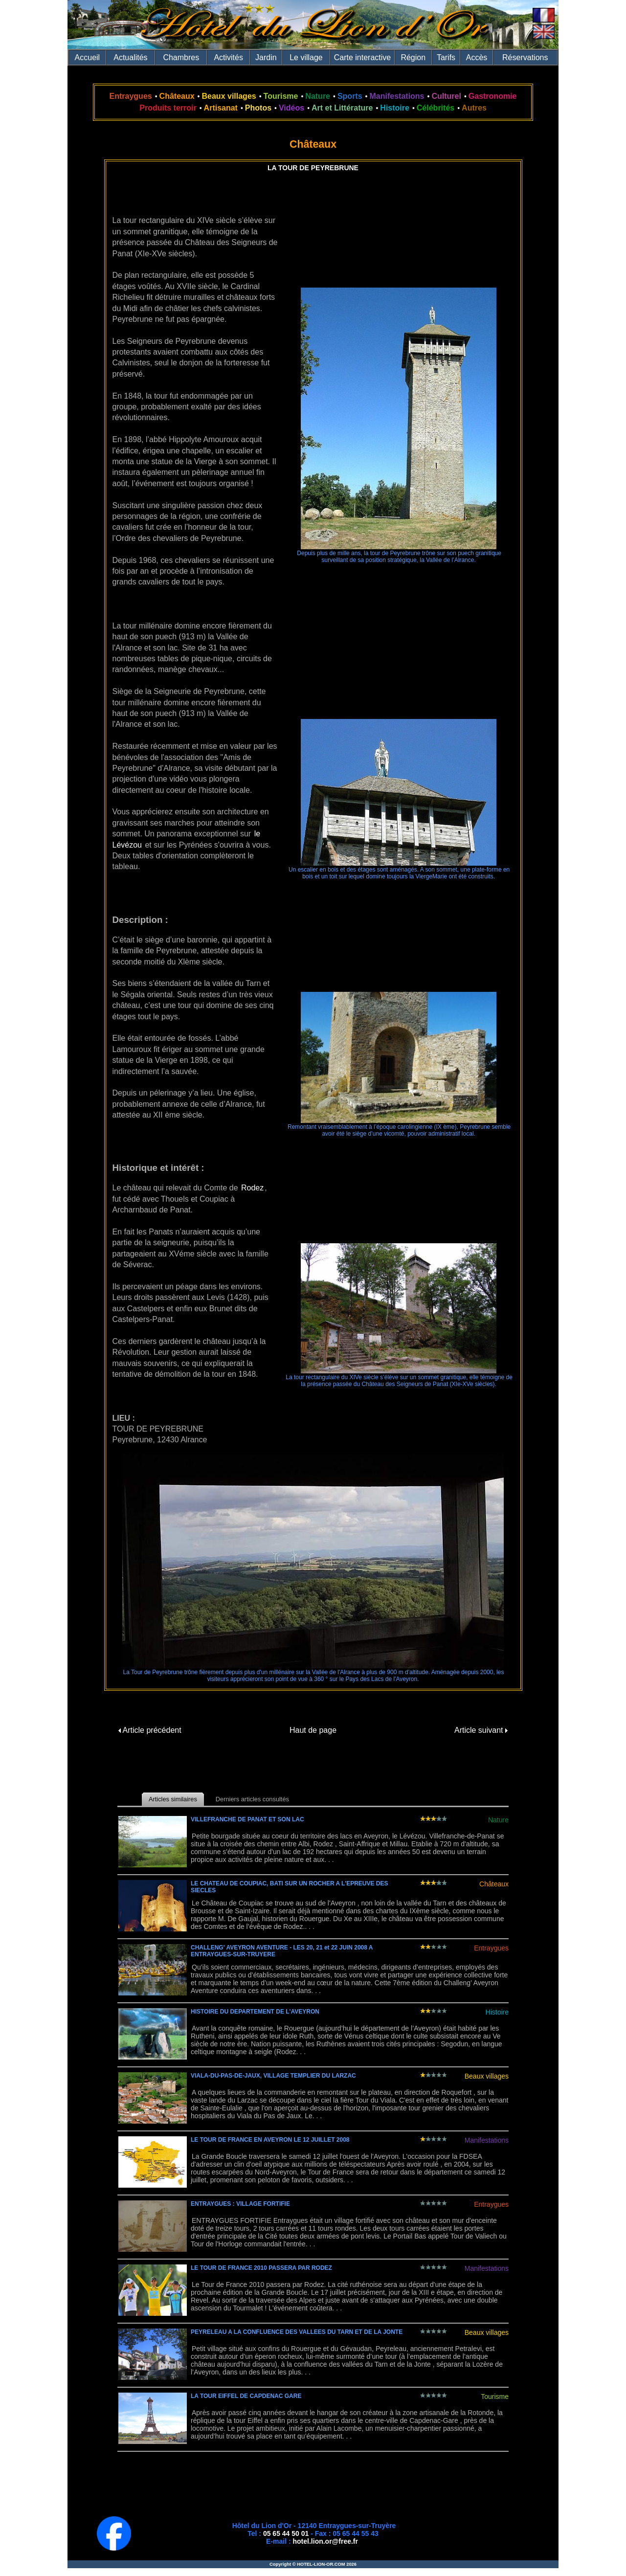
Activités (228, 57)
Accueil (87, 57)
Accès (477, 57)
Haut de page (313, 1730)
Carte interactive (362, 57)
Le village (306, 57)
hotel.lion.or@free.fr (325, 2541)
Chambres (181, 57)
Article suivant (481, 1730)
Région (413, 57)
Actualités (130, 57)
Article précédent (149, 1730)
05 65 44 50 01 (286, 2533)
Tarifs (446, 57)
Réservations (525, 57)
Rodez (252, 1188)
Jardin (266, 57)
